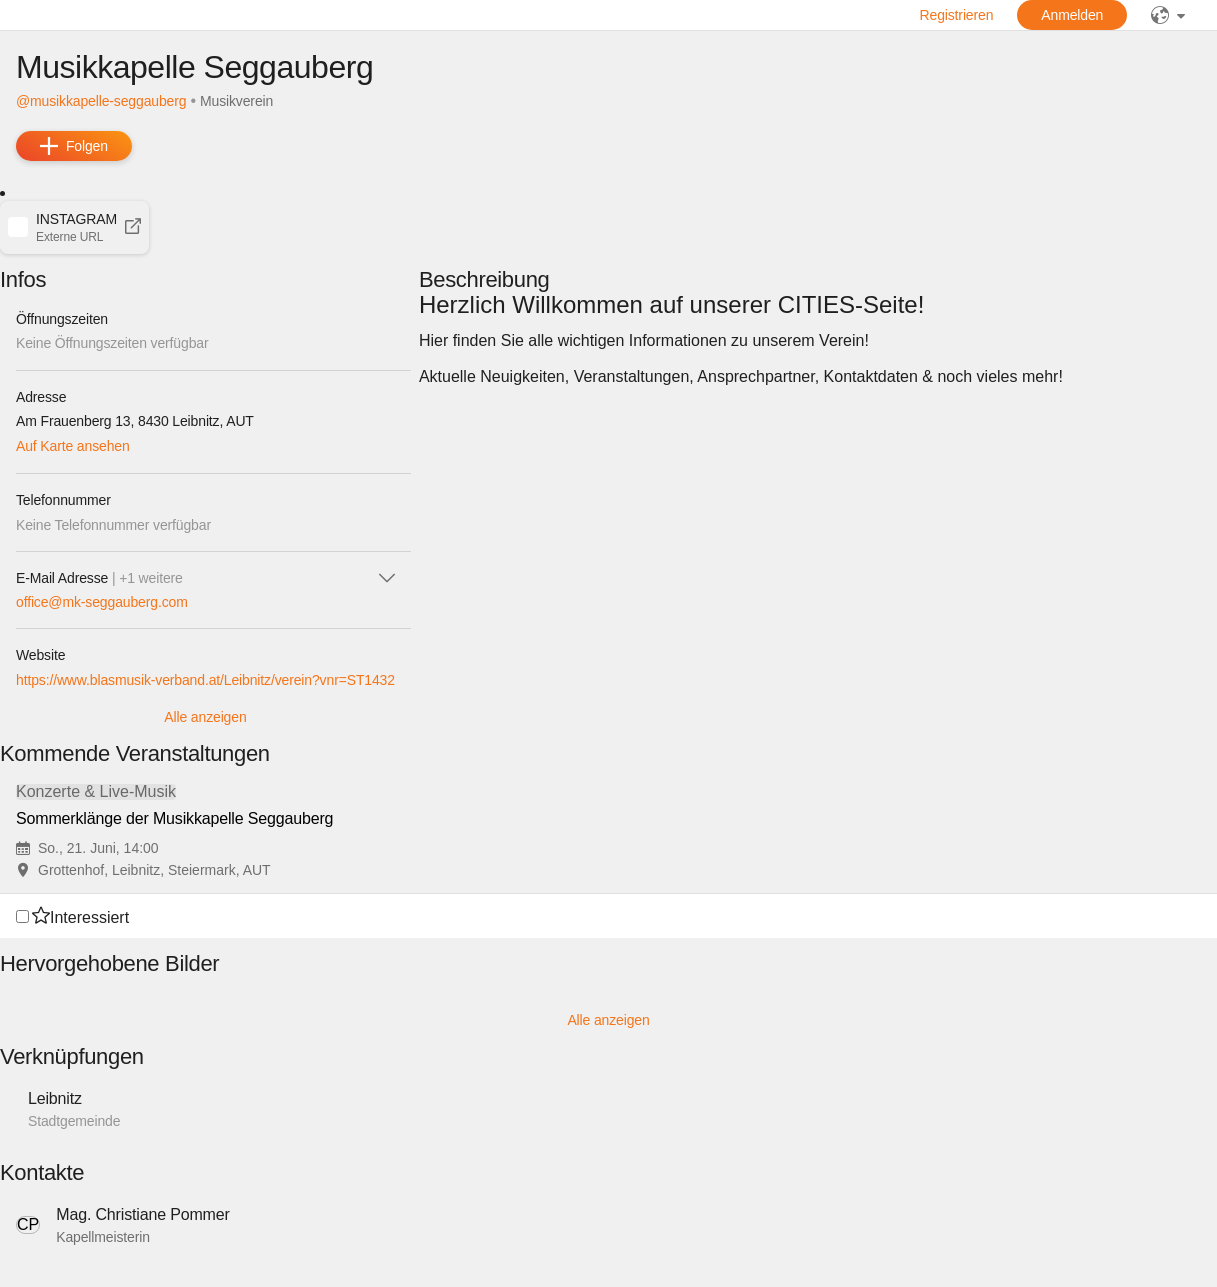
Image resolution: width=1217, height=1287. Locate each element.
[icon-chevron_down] (387, 578)
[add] (74, 146)
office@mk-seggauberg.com (102, 602)
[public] (1168, 15)
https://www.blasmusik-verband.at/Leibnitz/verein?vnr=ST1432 (205, 680)
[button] (74, 227)
